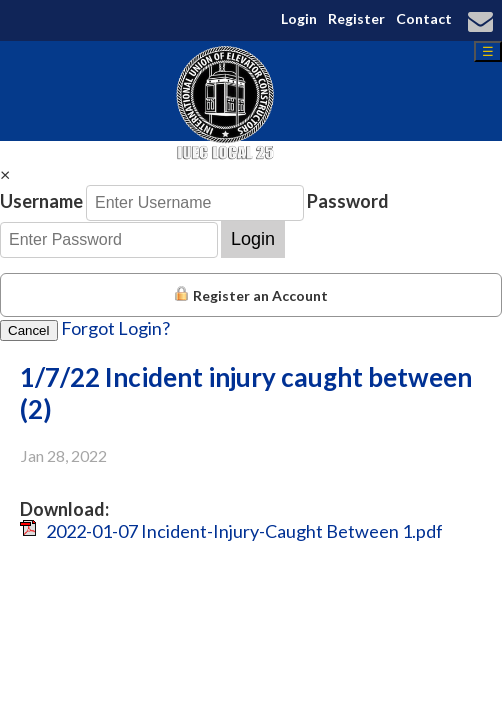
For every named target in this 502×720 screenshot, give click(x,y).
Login (299, 18)
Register (356, 18)
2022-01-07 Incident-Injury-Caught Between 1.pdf (244, 531)
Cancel (29, 330)
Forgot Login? (115, 328)
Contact (424, 18)
